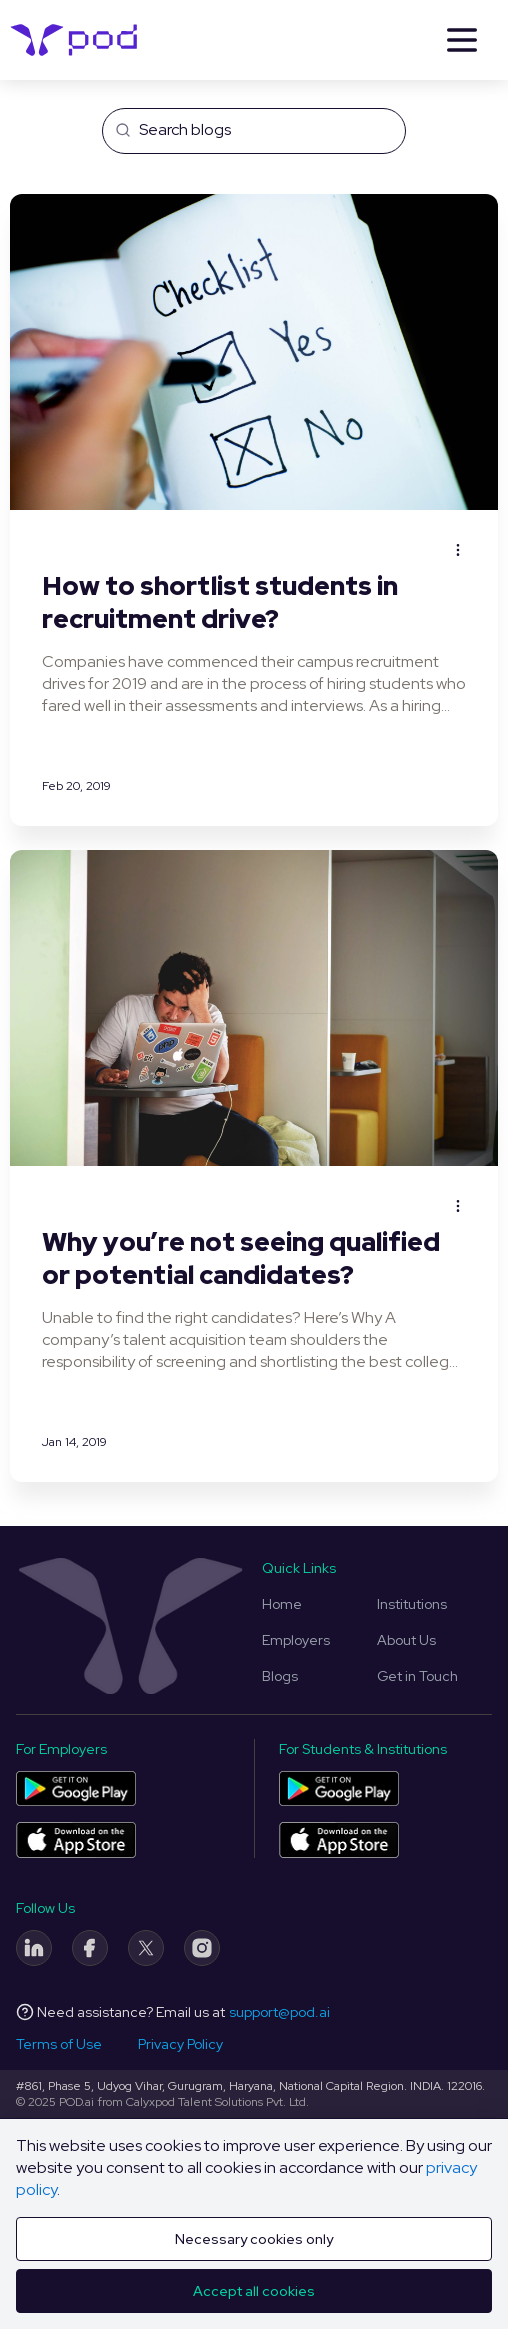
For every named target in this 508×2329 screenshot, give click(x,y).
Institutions (412, 1604)
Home (282, 1604)
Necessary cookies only (254, 2239)
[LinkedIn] (34, 1948)
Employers (296, 1640)
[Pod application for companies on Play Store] (76, 1788)
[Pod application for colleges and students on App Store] (339, 1839)
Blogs (280, 1676)
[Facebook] (90, 1948)
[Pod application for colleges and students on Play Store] (339, 1788)
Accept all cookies (254, 2291)
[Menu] (462, 40)
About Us (406, 1640)
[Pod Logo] (74, 40)
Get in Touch (417, 1676)
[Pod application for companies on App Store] (76, 1839)
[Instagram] (202, 1948)
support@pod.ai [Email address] (279, 2012)
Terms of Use (59, 2044)
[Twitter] (146, 1948)
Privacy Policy (180, 2044)
